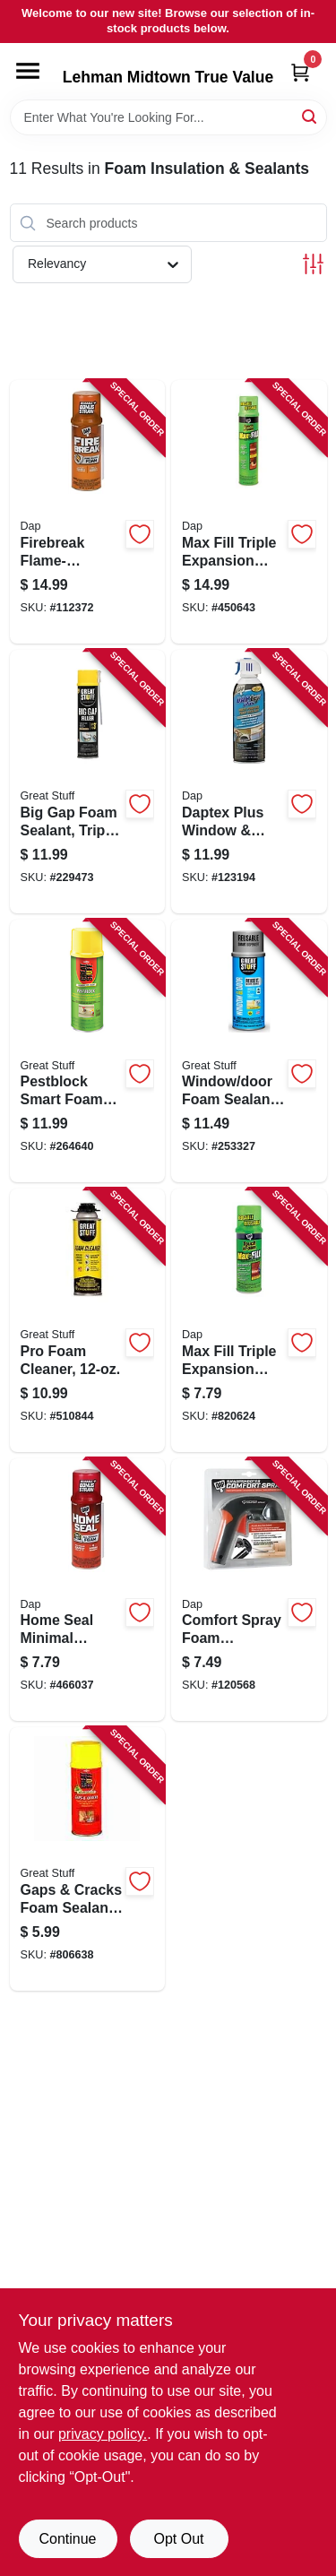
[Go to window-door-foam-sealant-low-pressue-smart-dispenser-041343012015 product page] (249, 1051)
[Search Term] (168, 117)
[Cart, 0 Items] (300, 72)
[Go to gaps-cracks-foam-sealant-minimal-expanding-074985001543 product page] (88, 1859)
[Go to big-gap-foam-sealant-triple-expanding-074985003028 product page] (88, 781)
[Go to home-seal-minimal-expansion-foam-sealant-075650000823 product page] (88, 1590)
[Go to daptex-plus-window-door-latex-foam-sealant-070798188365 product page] (249, 781)
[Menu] (27, 70)
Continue (67, 2538)
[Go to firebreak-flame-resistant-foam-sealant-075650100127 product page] (88, 512)
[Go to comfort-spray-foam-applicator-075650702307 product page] (249, 1590)
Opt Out (178, 2538)
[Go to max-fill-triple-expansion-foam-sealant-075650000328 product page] (249, 512)
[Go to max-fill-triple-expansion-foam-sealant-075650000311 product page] (249, 1320)
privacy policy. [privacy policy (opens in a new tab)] (102, 2434)
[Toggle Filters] (313, 264)
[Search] (310, 116)
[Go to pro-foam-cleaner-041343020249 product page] (88, 1320)
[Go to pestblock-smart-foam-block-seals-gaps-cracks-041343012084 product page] (88, 1051)
